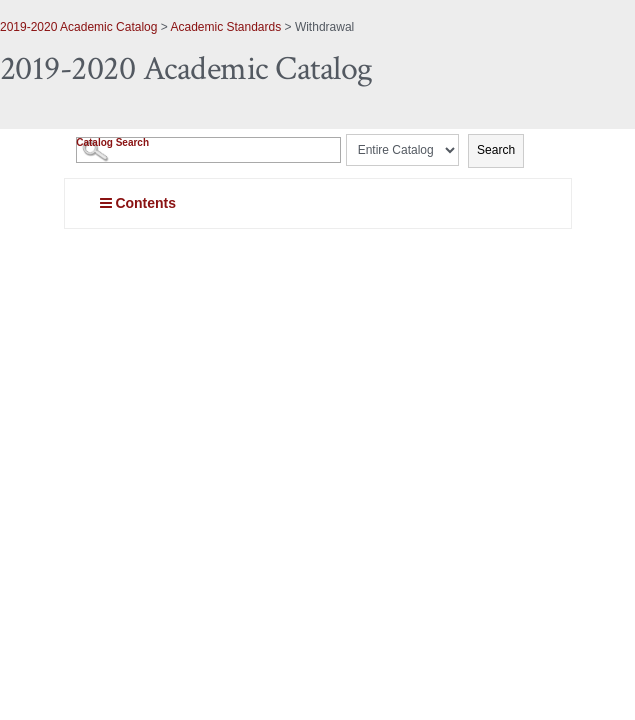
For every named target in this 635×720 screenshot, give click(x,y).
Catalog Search (112, 142)
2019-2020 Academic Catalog (78, 27)
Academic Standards (225, 27)
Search (496, 150)
